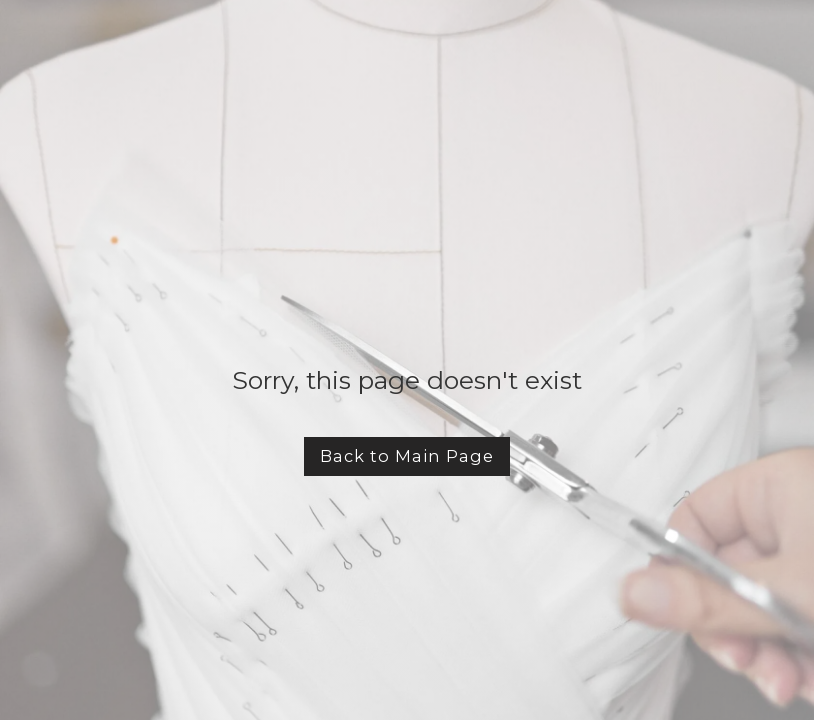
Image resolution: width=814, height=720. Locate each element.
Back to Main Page (407, 456)
